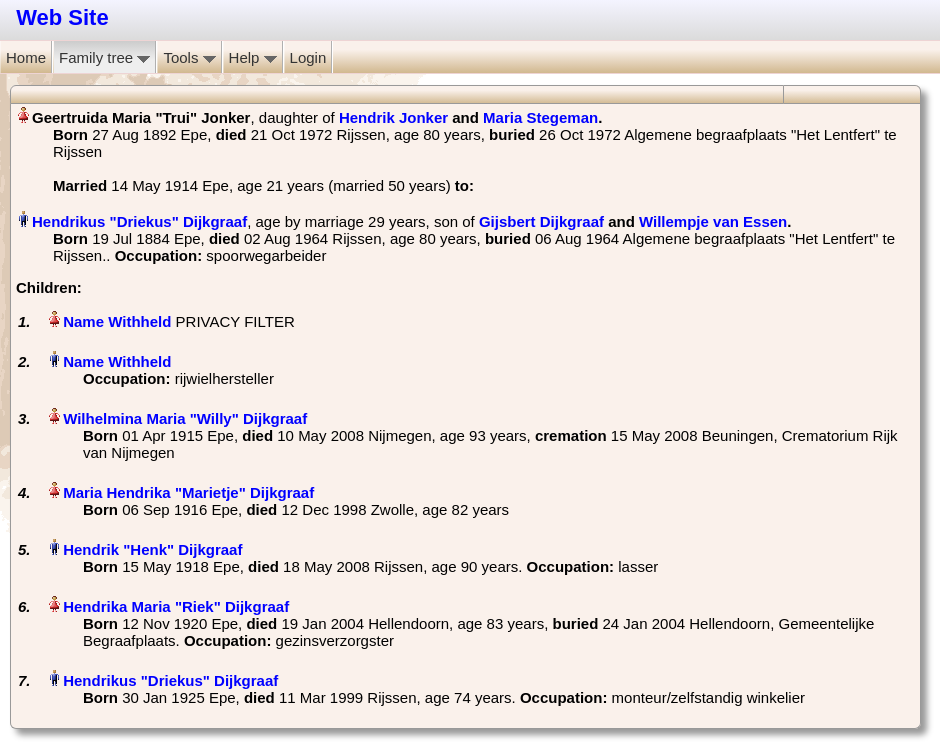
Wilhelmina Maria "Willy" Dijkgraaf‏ (185, 418)
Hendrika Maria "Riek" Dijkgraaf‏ (176, 606)
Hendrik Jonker (393, 117)
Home (26, 57)
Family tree (104, 57)
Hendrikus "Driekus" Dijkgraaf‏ (139, 221)
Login (308, 57)
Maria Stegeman (540, 117)
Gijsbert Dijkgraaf (541, 221)
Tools (189, 57)
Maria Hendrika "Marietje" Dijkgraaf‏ (188, 492)
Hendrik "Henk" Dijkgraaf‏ (152, 549)
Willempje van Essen (713, 221)
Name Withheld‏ (117, 321)
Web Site (62, 17)
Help (253, 57)
